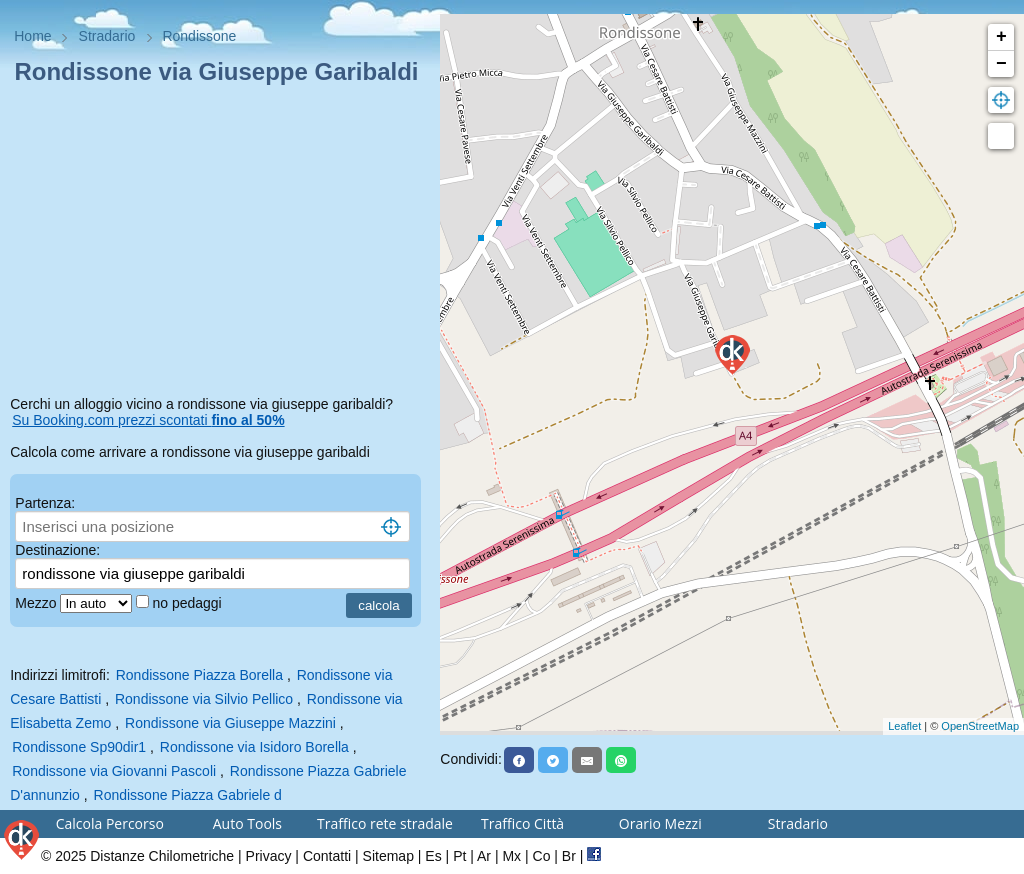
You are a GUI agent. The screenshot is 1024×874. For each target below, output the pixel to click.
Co (542, 856)
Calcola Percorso (110, 823)
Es (433, 856)
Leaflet (904, 726)
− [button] (1001, 64)
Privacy (269, 856)
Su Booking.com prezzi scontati (148, 420)
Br (569, 856)
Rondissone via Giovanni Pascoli (114, 771)
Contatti (327, 856)
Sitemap (388, 856)
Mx (511, 856)
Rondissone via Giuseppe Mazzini (230, 723)
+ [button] (1001, 37)
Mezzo (37, 603)
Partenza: (45, 503)
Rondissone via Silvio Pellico (204, 699)
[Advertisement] (220, 244)
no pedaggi (188, 603)
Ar (484, 856)
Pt (459, 856)
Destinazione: (57, 550)
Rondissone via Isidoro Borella (254, 747)
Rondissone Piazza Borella (199, 675)
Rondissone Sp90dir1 (79, 747)
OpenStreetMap (980, 726)
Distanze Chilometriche (162, 856)
